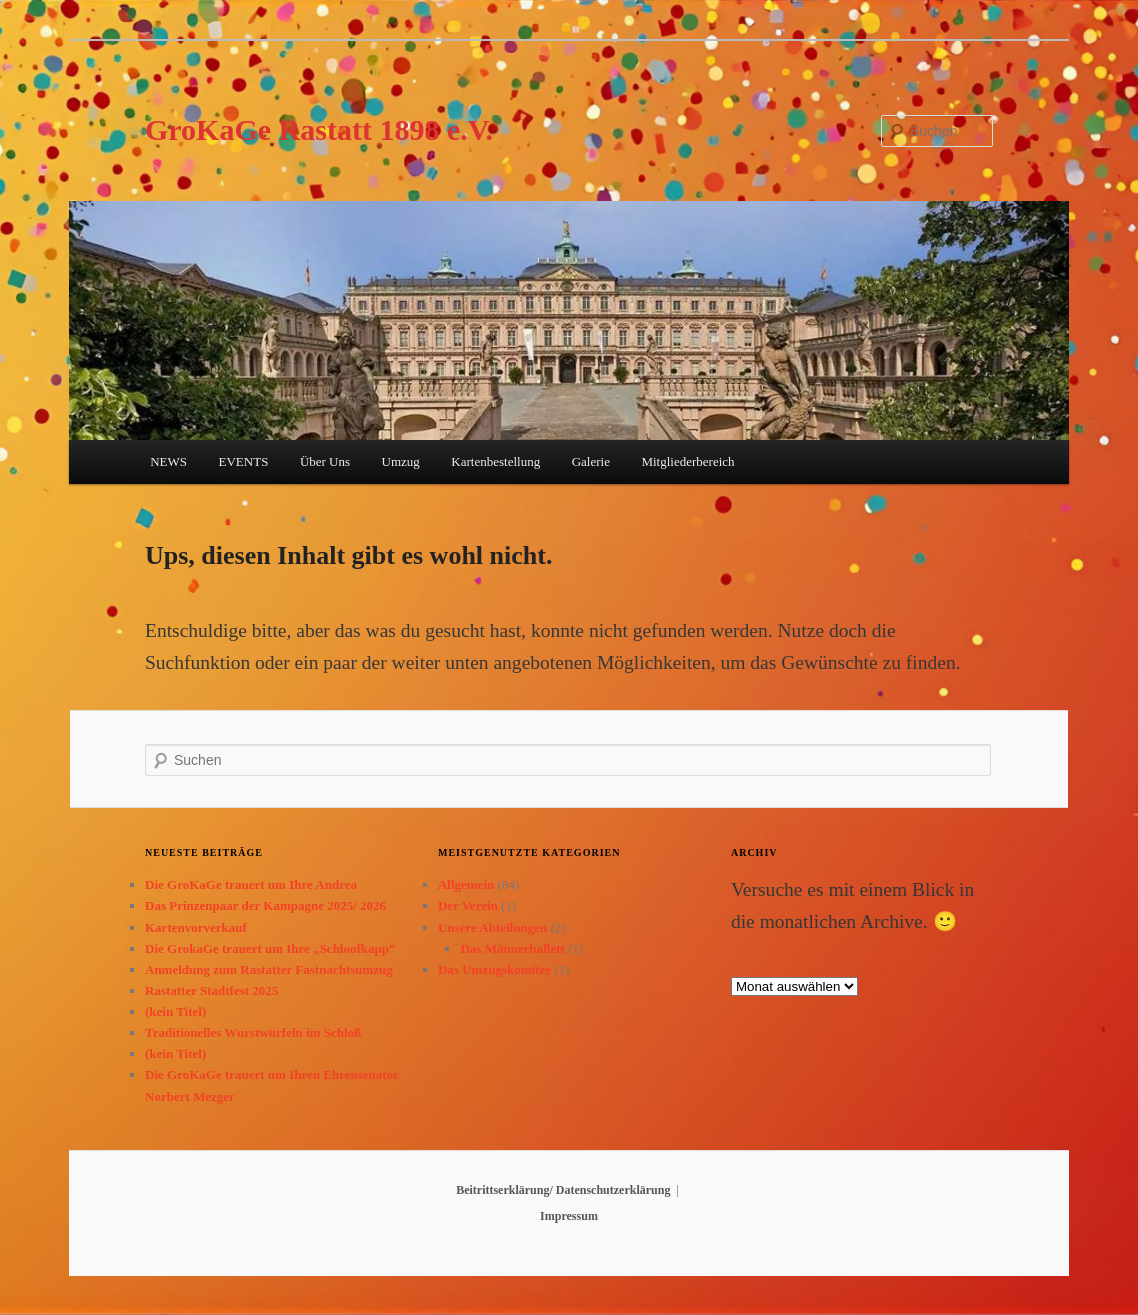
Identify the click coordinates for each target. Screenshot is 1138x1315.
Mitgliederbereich (687, 461)
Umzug (401, 461)
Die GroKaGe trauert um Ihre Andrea (251, 884)
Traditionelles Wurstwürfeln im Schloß (253, 1032)
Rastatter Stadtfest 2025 (211, 990)
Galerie (591, 461)
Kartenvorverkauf (196, 927)
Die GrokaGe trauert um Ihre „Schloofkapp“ (270, 948)
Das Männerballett (512, 948)
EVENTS (244, 461)
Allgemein (466, 884)
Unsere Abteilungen (492, 927)
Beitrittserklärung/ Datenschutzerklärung (563, 1190)
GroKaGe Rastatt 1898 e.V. (319, 129)
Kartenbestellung (495, 461)
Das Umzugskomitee (494, 969)
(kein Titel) (175, 1011)
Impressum (569, 1216)
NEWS (168, 461)
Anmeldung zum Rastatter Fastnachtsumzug (269, 969)
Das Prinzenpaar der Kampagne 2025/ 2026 (265, 905)
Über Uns (325, 461)
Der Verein (468, 905)
